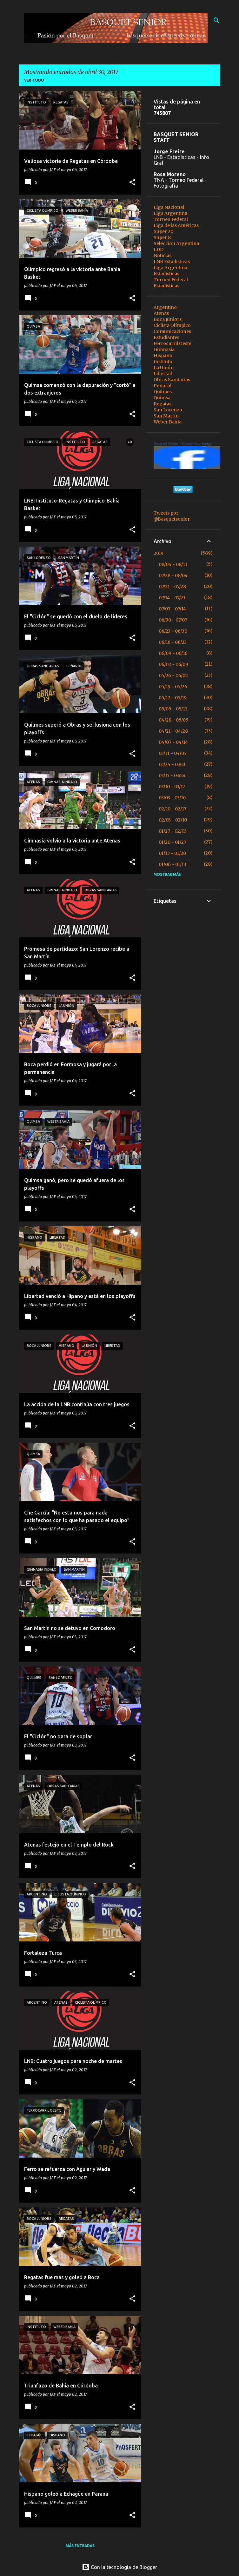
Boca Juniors (168, 319)
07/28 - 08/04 (173, 575)
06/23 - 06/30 (173, 631)
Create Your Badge (197, 444)
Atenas (161, 313)
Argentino (165, 307)
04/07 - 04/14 (173, 742)
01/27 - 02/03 (173, 831)
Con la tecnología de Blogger (119, 2567)
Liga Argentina (170, 213)
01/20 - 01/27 (172, 842)
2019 (158, 553)
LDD (158, 249)
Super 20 (163, 231)
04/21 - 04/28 (173, 731)
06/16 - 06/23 (173, 642)
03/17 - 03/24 (172, 775)
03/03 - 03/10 (172, 798)
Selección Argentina (176, 243)
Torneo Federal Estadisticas (171, 283)
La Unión (164, 367)
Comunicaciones (172, 331)
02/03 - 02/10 (173, 820)
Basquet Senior (166, 444)
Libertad (163, 373)
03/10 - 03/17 (172, 786)
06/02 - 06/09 (173, 664)
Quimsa (162, 398)
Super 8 (162, 237)
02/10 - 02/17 (172, 809)
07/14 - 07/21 (172, 598)
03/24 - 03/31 (172, 764)
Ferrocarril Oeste (172, 343)
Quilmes (163, 392)
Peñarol (162, 386)
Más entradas (80, 2546)
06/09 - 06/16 (173, 653)
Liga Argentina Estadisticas (170, 270)
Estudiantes (166, 337)
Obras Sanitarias (172, 380)
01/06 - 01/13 (172, 864)
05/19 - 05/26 (173, 686)
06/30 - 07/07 (173, 620)
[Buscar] (216, 20)
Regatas (162, 404)
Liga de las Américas (176, 225)
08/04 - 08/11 (173, 564)
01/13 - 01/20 (172, 853)
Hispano (163, 355)
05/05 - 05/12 (173, 709)
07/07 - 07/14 (172, 609)
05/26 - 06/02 (173, 675)
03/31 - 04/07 (173, 753)
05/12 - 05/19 (173, 698)
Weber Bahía (168, 422)
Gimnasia (164, 349)
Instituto (163, 361)
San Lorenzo (168, 410)
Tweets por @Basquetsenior (172, 516)
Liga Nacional (169, 207)
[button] (132, 182)
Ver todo (34, 80)
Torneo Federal (171, 219)
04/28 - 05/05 (174, 720)
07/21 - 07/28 (172, 586)
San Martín (166, 416)
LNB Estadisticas (172, 261)
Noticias (162, 255)
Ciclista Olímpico (172, 325)
